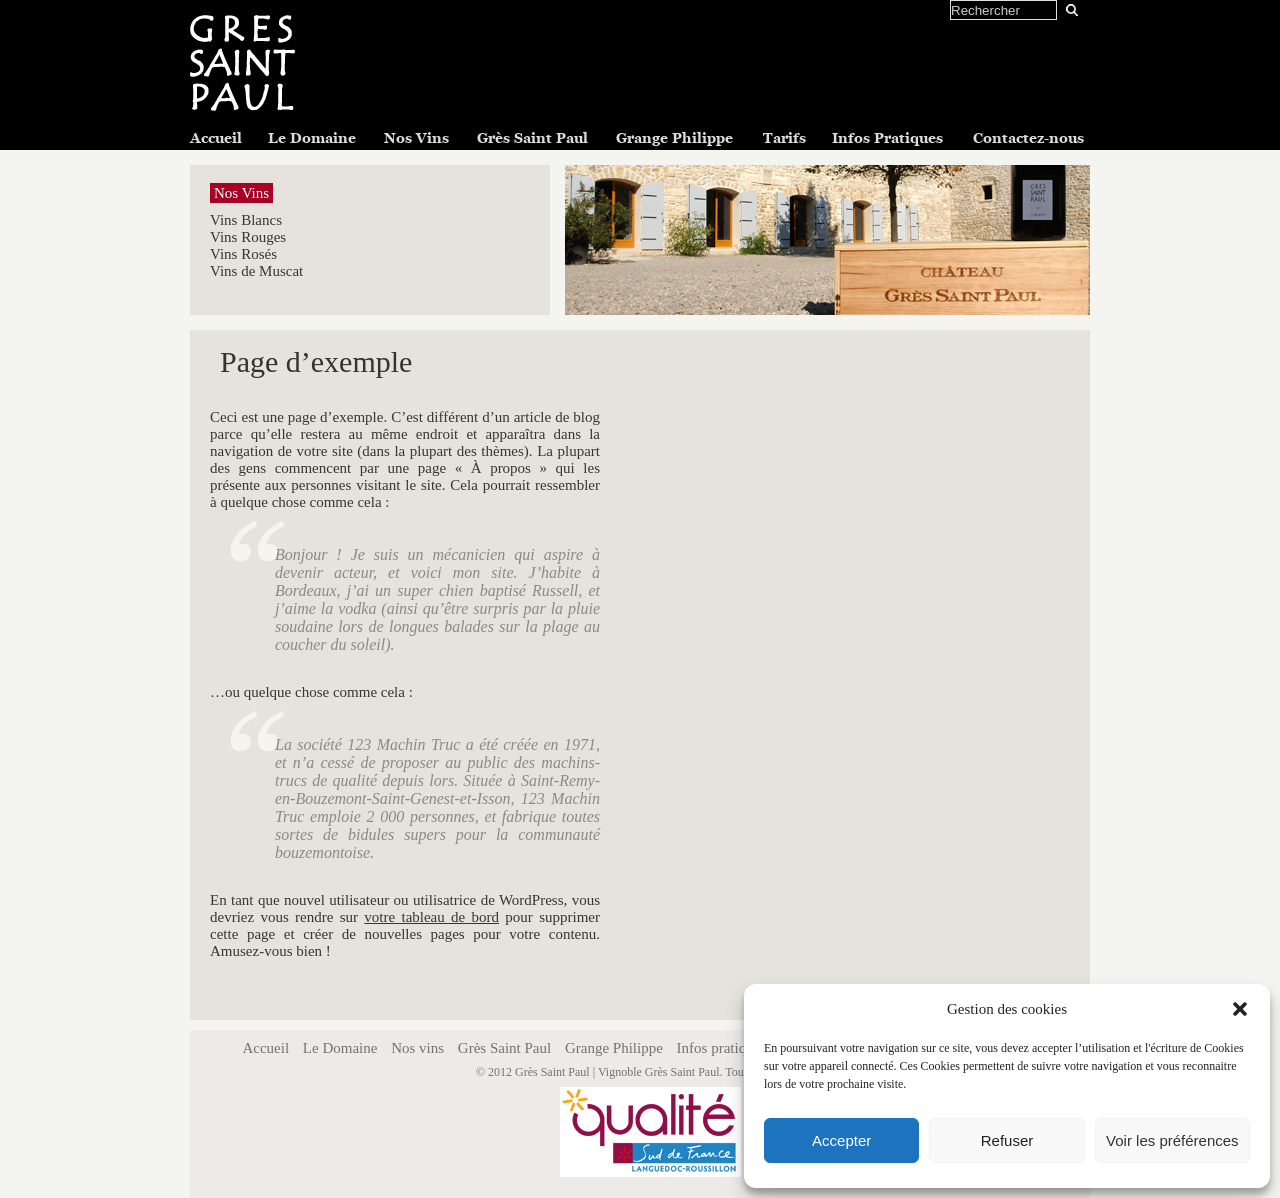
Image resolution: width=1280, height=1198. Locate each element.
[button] (1240, 1009)
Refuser (1007, 1140)
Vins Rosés (243, 254)
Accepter (841, 1140)
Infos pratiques (722, 1048)
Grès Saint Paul (532, 138)
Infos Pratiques (887, 138)
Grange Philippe (674, 138)
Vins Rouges (248, 237)
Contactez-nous (1028, 138)
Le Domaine (312, 138)
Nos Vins (416, 138)
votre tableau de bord (431, 917)
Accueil (216, 138)
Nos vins (417, 1048)
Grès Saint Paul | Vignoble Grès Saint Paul (617, 1072)
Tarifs (784, 138)
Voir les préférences (1172, 1140)
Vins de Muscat (256, 271)
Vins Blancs (246, 220)
